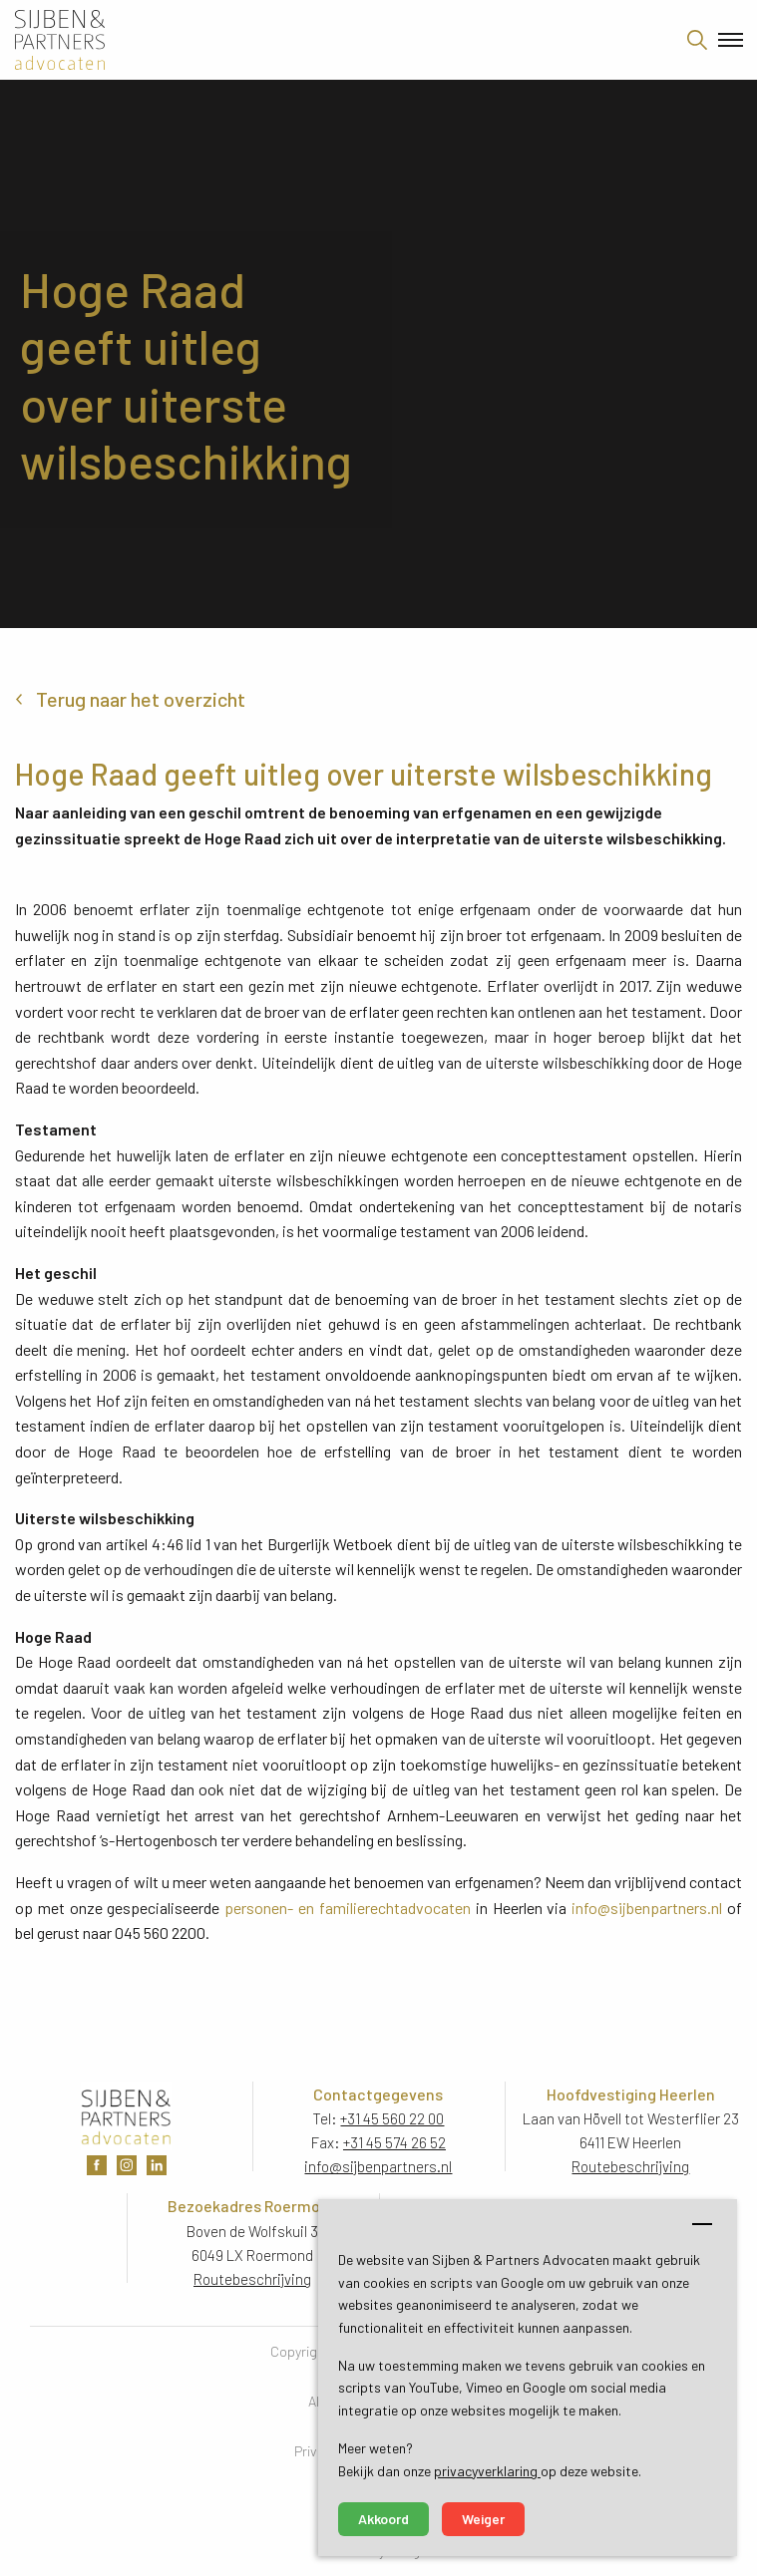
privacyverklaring (487, 2470)
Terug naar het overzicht (140, 699)
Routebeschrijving (630, 2166)
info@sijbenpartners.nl (646, 1907)
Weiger (483, 2518)
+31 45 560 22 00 (392, 2118)
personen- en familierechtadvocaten (347, 1907)
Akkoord (383, 2518)
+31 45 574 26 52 (394, 2142)
